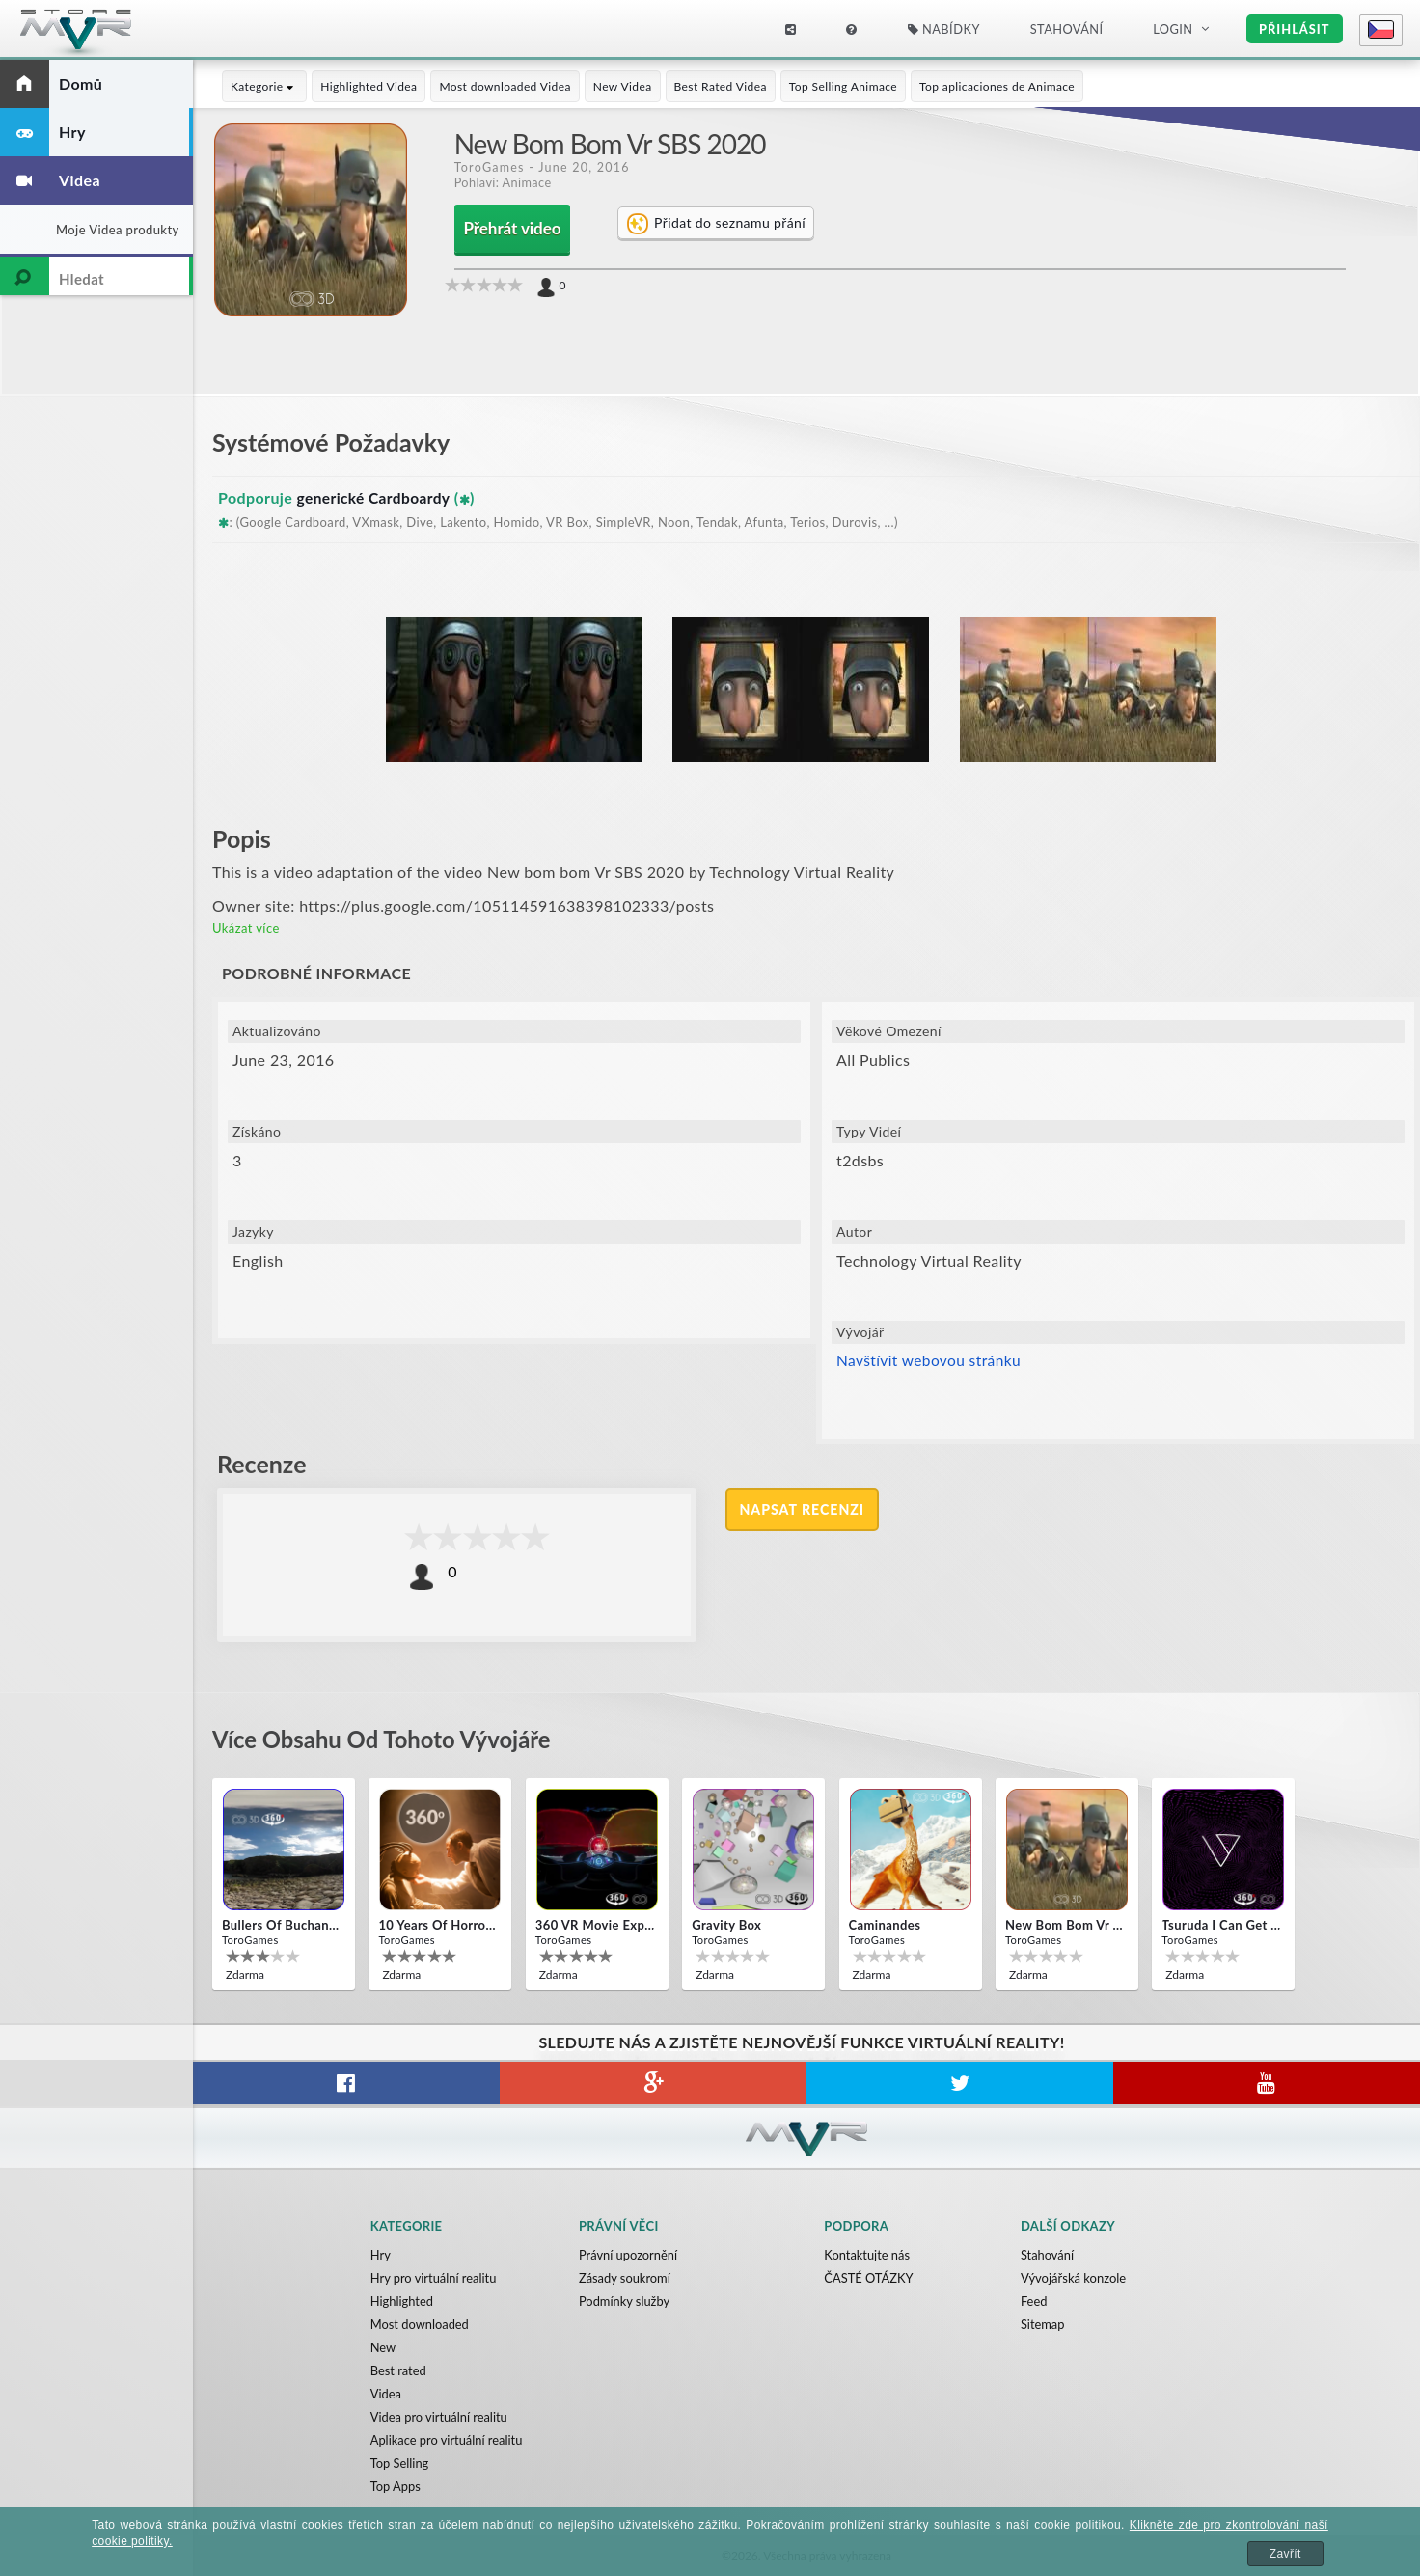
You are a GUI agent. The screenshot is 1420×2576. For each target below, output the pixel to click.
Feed (1034, 2301)
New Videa (622, 86)
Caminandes (885, 1924)
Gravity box (726, 1924)
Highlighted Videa (368, 86)
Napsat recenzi (803, 1509)
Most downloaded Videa (504, 86)
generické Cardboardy (376, 497)
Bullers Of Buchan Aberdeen (281, 1924)
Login (1172, 29)
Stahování (1067, 29)
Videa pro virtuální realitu (439, 2417)
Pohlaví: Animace (503, 182)
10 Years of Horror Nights (438, 1924)
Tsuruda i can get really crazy (1221, 1924)
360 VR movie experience (595, 1924)
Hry (380, 2254)
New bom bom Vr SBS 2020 (1065, 1924)
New (383, 2347)
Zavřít (1285, 2554)
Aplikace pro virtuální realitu (447, 2440)
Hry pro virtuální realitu (434, 2278)
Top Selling (399, 2463)
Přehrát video (512, 229)
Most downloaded (420, 2324)
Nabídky (944, 29)
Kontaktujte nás (867, 2254)
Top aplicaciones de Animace (997, 86)
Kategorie (264, 86)
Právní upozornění (628, 2254)
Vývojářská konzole (1073, 2278)
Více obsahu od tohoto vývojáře (389, 1738)
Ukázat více (246, 928)
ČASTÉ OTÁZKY (869, 2278)
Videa (386, 2393)
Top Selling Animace (843, 86)
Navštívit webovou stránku (931, 1361)
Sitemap (1043, 2324)
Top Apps (396, 2486)
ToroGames (489, 167)
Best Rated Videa (720, 86)
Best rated (398, 2370)
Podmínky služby (624, 2301)
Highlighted (402, 2301)
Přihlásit (1294, 29)
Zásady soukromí (625, 2278)
